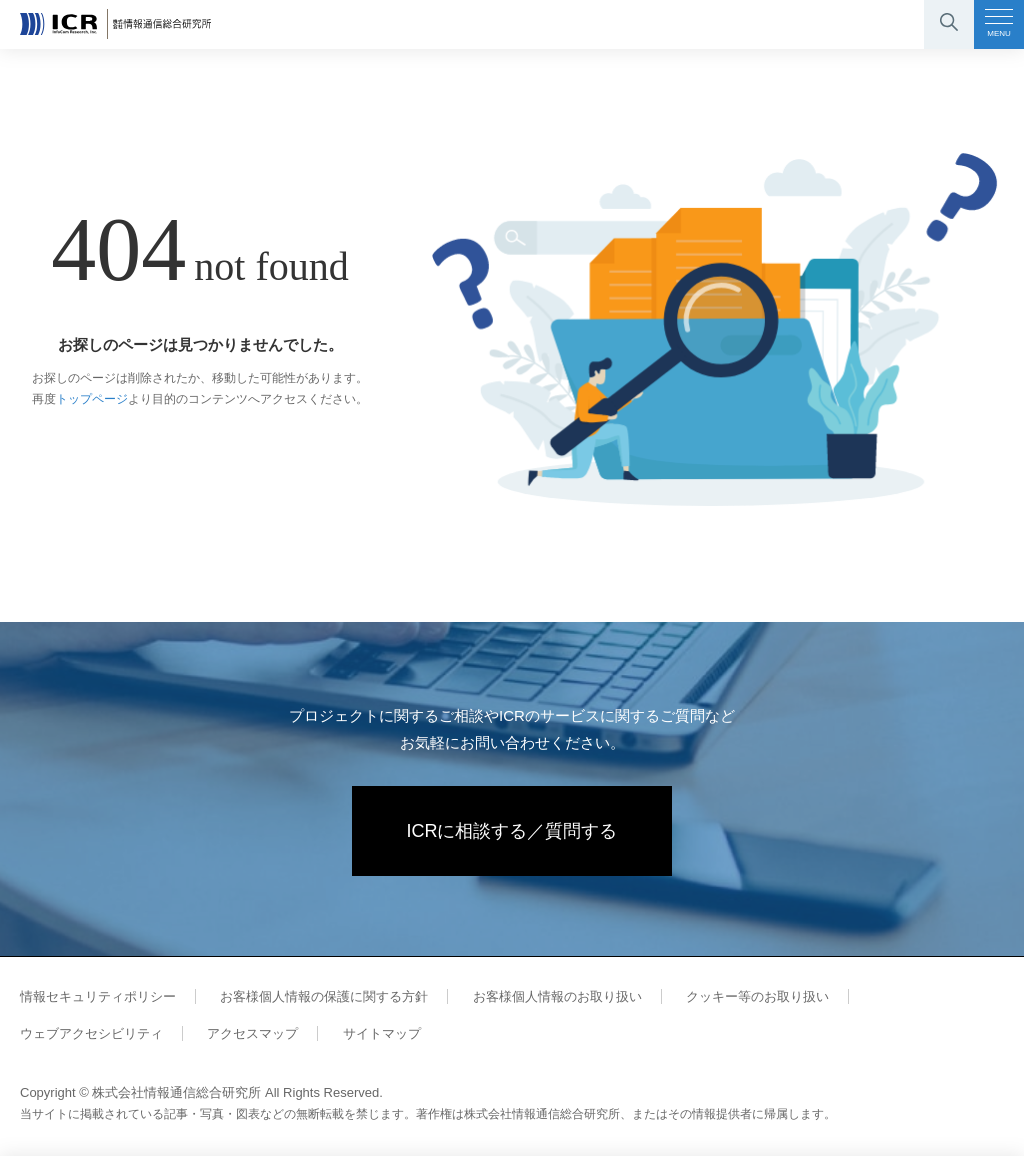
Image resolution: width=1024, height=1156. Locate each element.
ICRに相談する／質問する (512, 831)
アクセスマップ (252, 1033)
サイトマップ (382, 1033)
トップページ (92, 399)
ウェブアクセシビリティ (91, 1033)
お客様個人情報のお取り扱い (557, 996)
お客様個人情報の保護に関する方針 (324, 996)
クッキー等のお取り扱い (757, 996)
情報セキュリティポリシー (98, 996)
